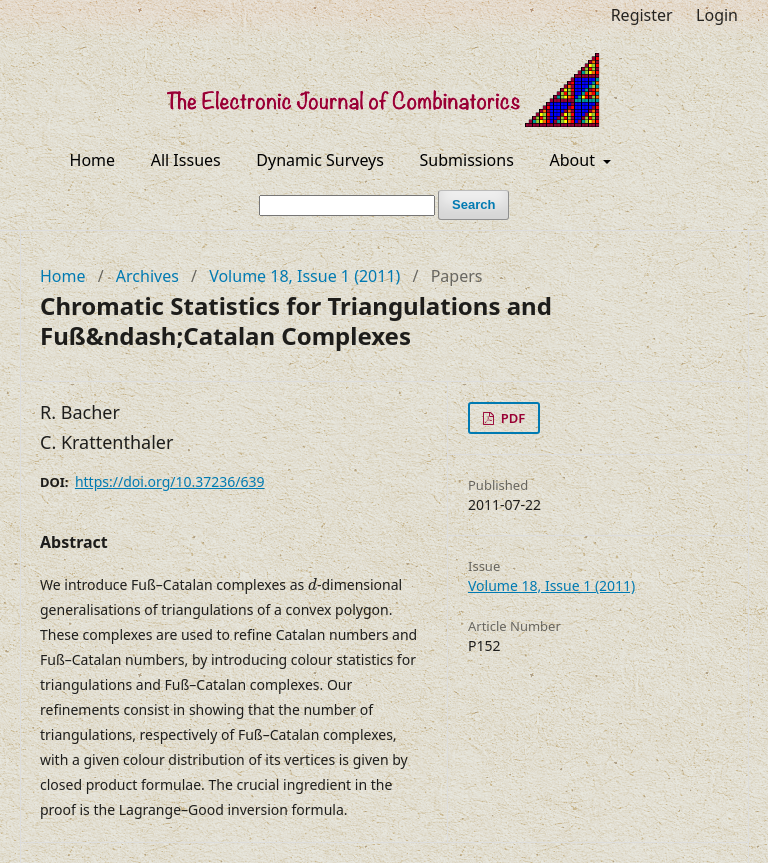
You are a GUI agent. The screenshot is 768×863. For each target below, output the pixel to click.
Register (642, 15)
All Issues (186, 160)
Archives (147, 276)
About (575, 160)
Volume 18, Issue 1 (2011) (304, 276)
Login (717, 15)
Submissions (467, 160)
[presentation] (312, 584)
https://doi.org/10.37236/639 (170, 481)
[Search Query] (347, 205)
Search (473, 204)
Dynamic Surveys (320, 160)
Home (93, 160)
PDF (511, 418)
